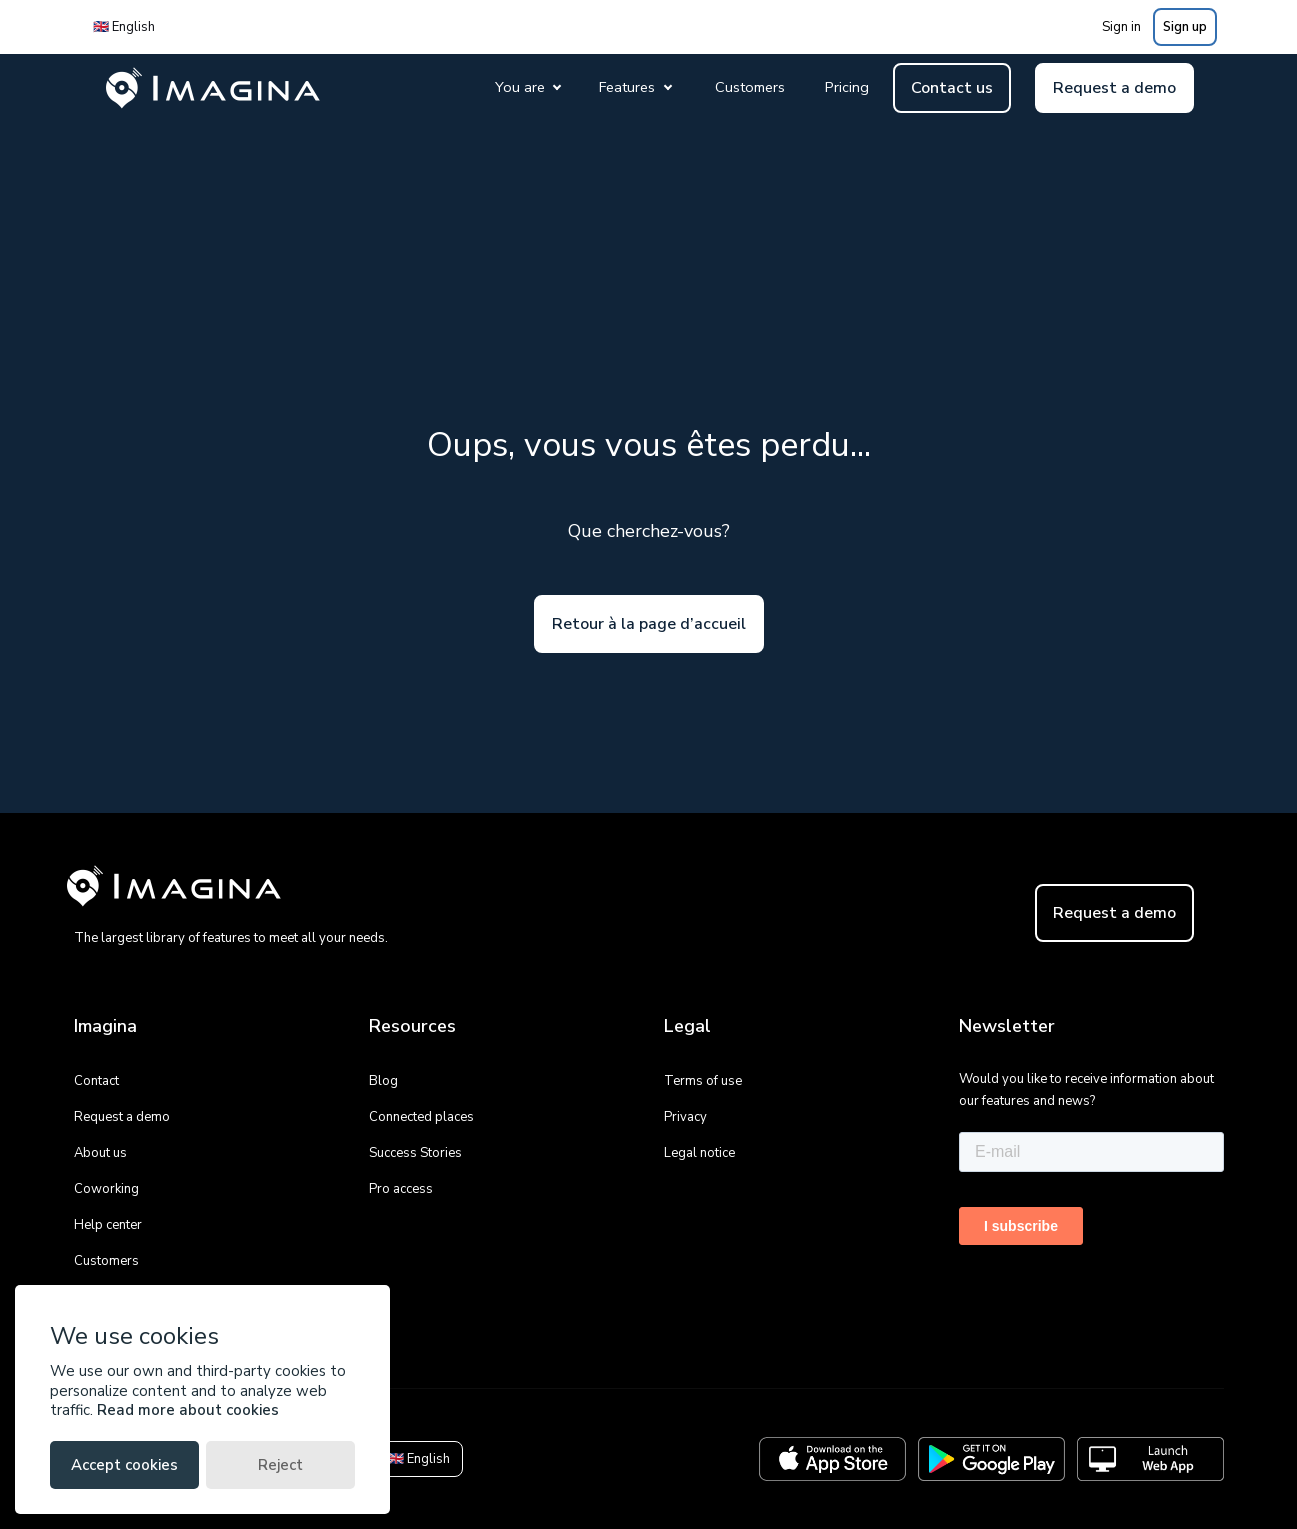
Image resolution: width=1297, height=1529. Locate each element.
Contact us (952, 88)
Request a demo (1114, 88)
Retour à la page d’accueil (649, 624)
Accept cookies (124, 1465)
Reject (280, 1465)
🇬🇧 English (124, 27)
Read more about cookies (188, 1410)
